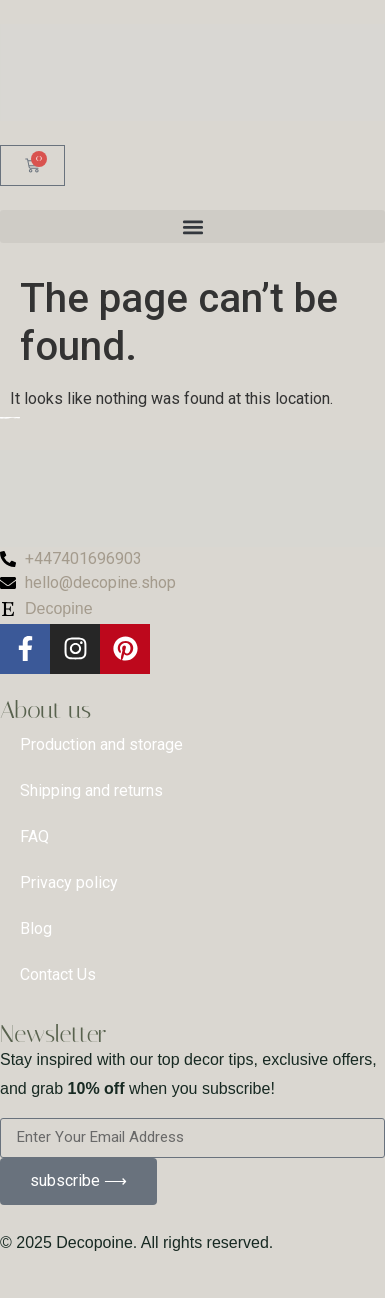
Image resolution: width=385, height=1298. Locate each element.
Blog (36, 928)
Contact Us (58, 974)
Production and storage (101, 744)
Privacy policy (69, 882)
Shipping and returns (91, 790)
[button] (192, 226)
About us (45, 710)
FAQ (34, 836)
